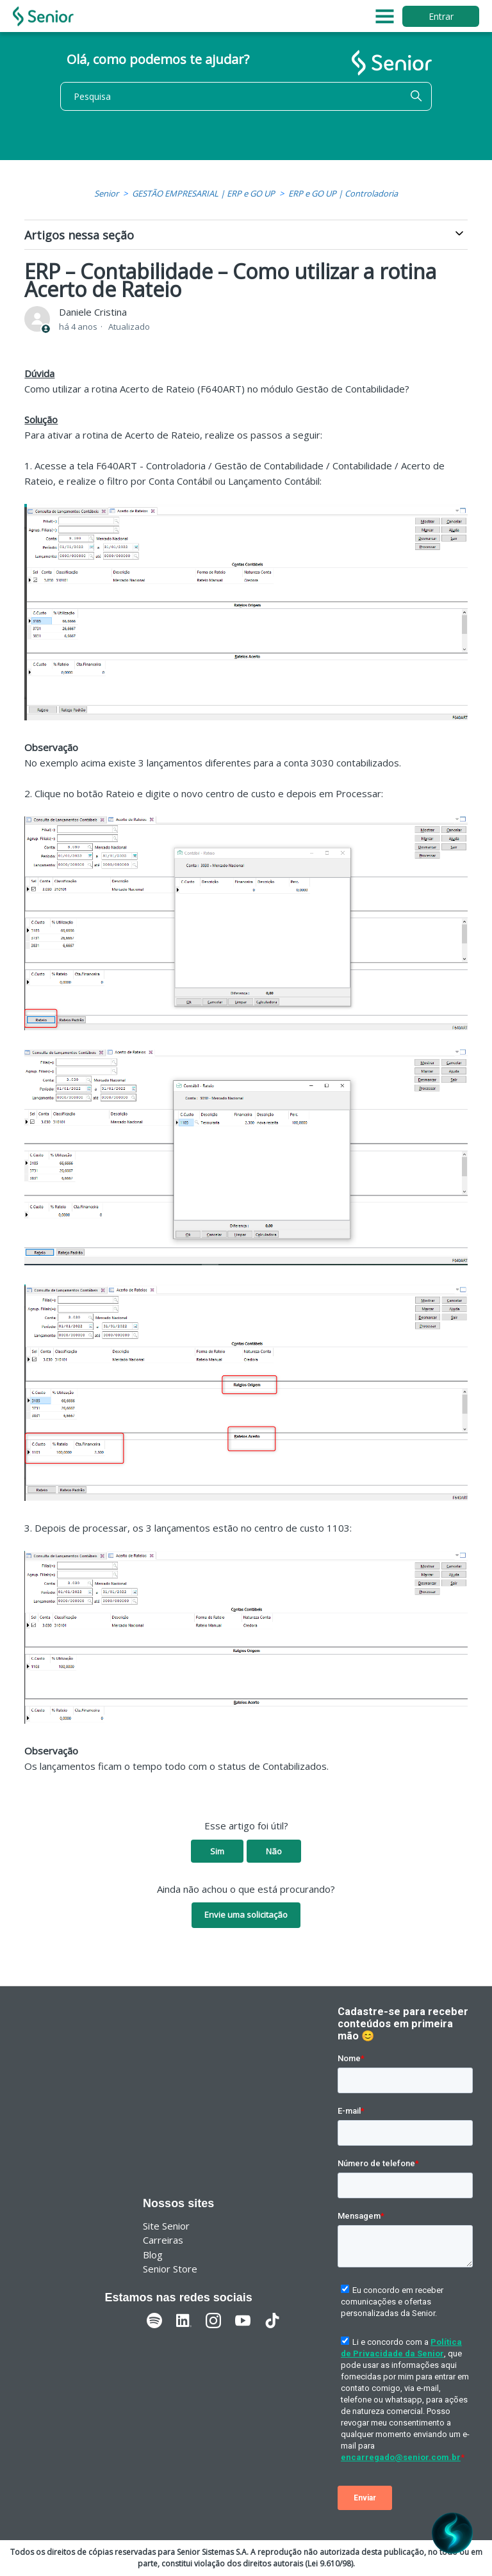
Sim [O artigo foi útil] (217, 1851)
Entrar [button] (441, 16)
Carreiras (163, 2239)
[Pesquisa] (246, 96)
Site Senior (166, 2225)
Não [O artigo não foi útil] (274, 1851)
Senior (106, 193)
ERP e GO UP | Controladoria (343, 193)
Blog (153, 2254)
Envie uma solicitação (246, 1914)
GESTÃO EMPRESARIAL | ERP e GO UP (203, 193)
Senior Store (170, 2268)
